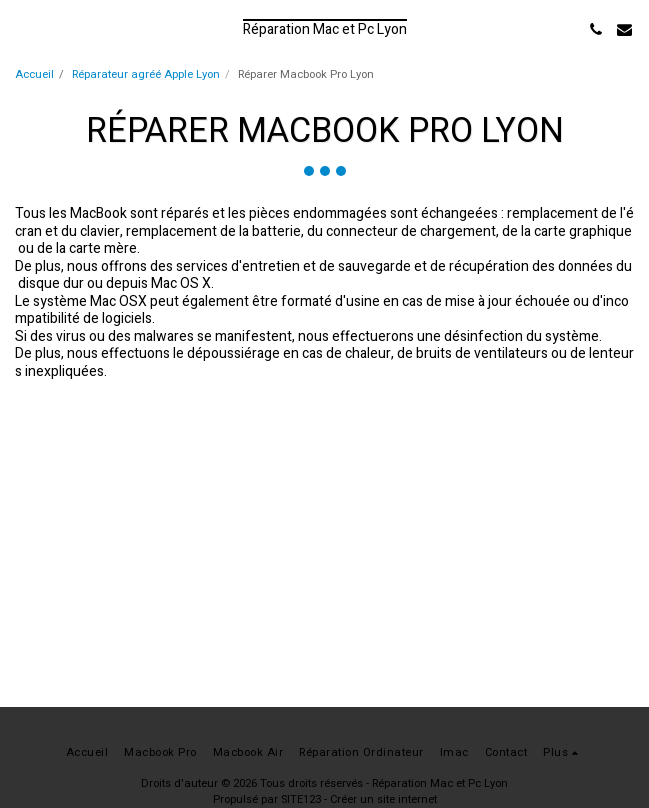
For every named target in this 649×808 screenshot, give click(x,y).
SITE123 (301, 799)
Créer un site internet (383, 799)
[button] (22, 28)
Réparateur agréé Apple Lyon (146, 74)
